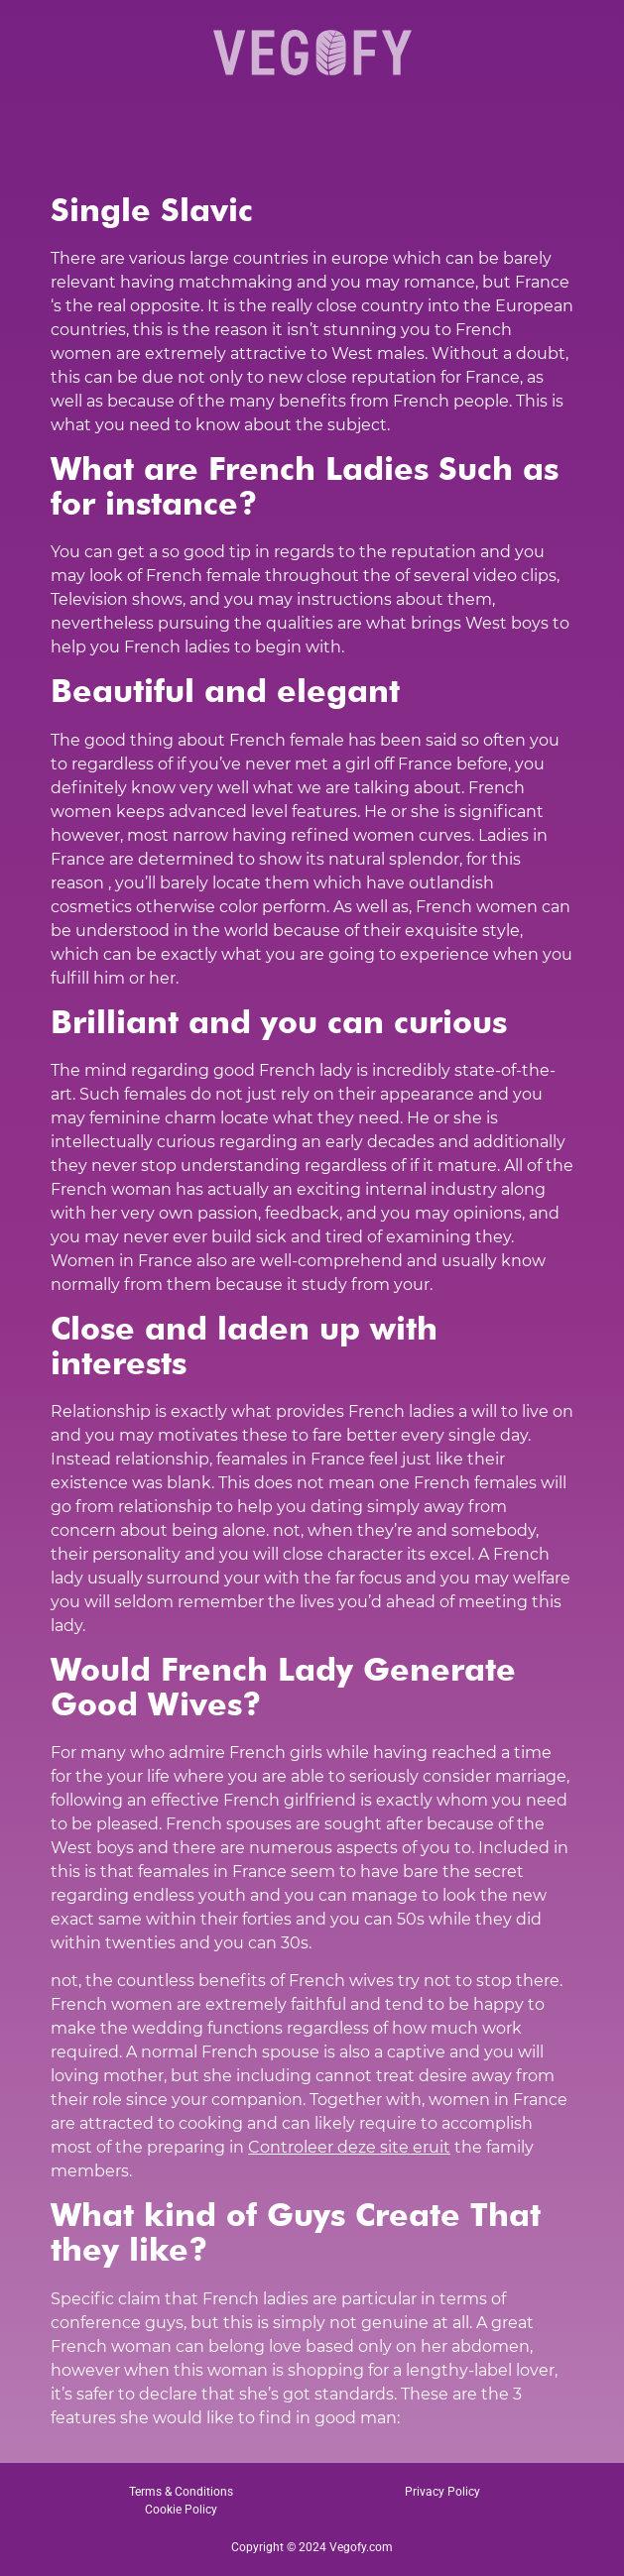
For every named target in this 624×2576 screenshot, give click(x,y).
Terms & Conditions (181, 2492)
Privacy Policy (442, 2492)
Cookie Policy (181, 2510)
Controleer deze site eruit (349, 2147)
